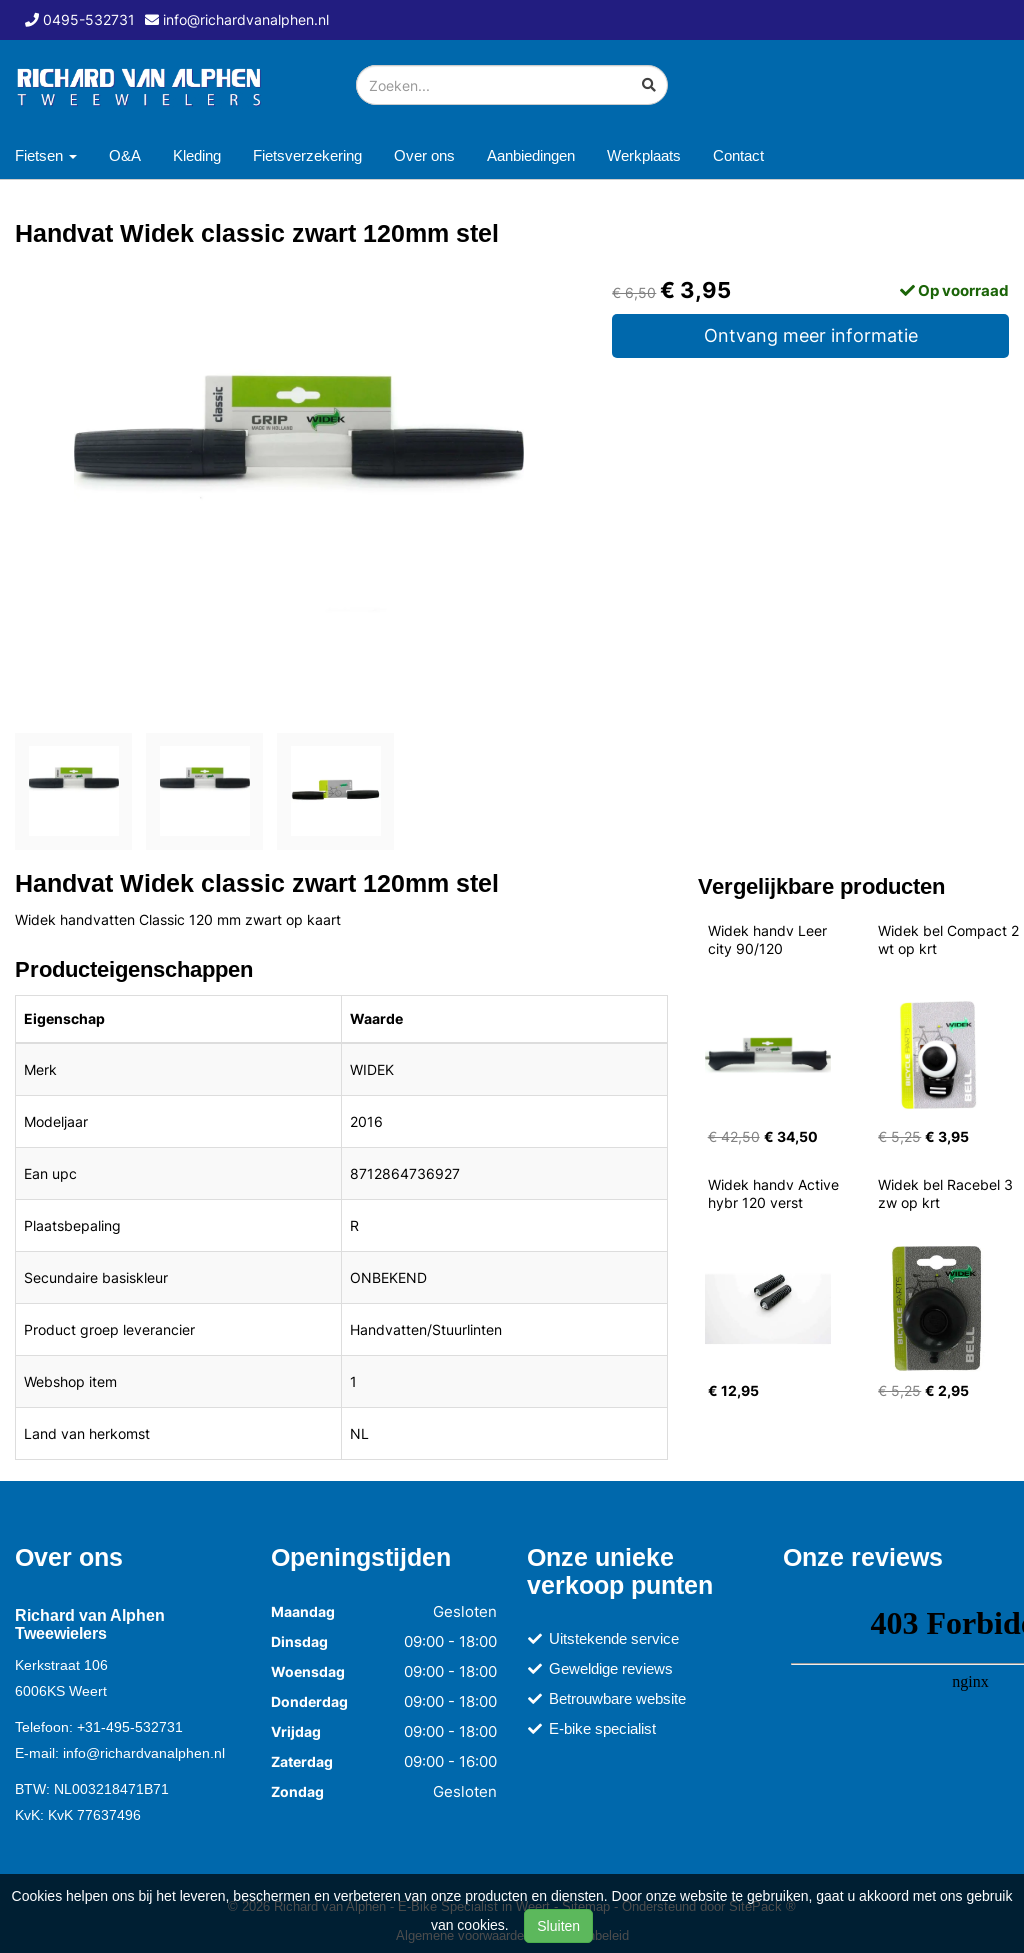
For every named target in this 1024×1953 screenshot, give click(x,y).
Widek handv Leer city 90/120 (769, 939)
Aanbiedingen (531, 155)
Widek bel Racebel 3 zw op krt (947, 1193)
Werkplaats (644, 155)
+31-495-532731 (130, 1727)
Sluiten (558, 1926)
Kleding (197, 155)
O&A (125, 155)
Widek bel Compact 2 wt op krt (950, 939)
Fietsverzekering (307, 155)
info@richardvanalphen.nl (144, 1753)
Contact (738, 155)
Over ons (424, 155)
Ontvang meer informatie (811, 335)
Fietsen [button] (46, 155)
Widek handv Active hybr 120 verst (775, 1193)
